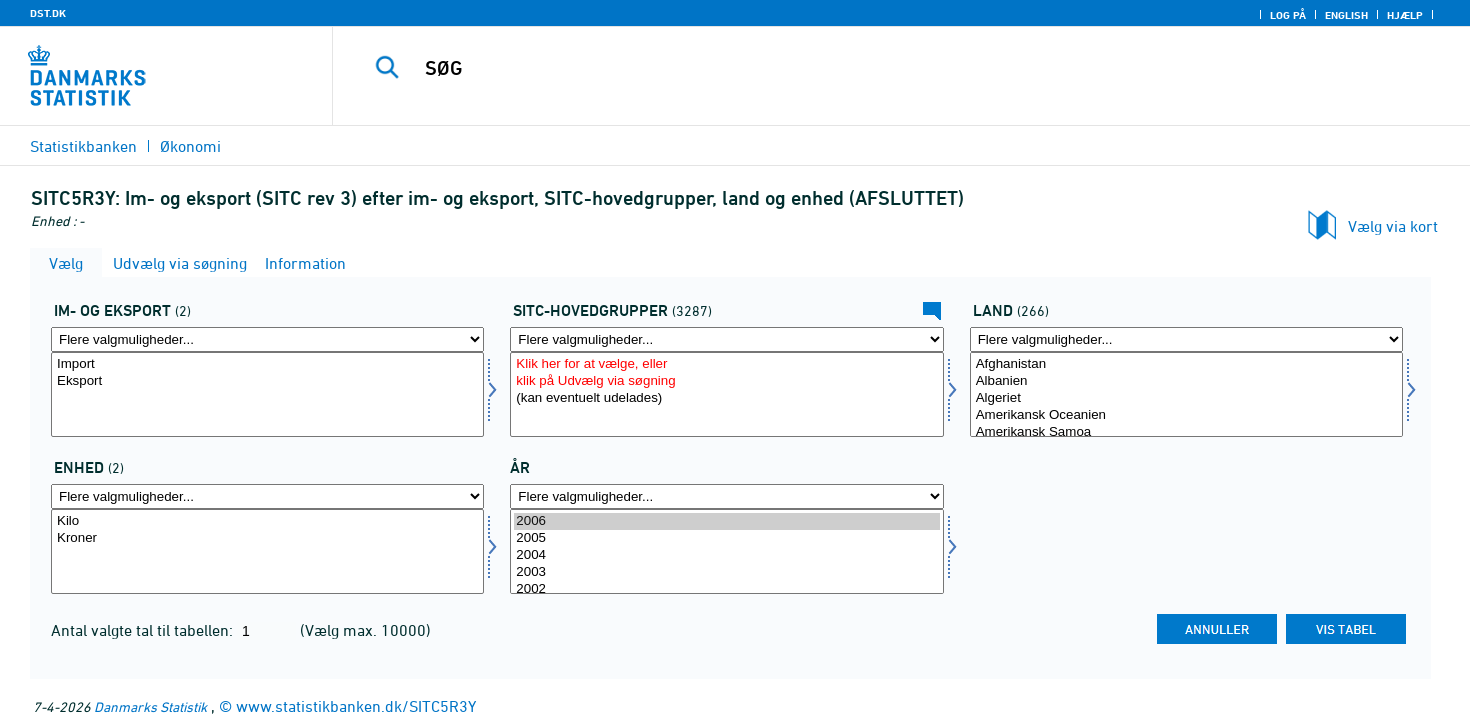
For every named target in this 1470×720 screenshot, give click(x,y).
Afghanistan (1186, 364)
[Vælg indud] (267, 394)
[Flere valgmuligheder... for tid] (726, 496)
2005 (726, 538)
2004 (726, 555)
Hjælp (1405, 15)
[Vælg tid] (726, 551)
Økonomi (190, 146)
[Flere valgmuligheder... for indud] (267, 339)
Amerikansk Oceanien (1186, 415)
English (1346, 15)
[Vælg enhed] (267, 551)
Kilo (267, 521)
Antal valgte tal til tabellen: (144, 630)
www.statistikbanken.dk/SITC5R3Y (356, 706)
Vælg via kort (1393, 226)
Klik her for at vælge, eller (726, 364)
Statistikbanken (83, 146)
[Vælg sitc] (726, 394)
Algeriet (1186, 398)
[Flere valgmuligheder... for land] (1186, 339)
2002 (726, 589)
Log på (1288, 15)
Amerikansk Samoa (1186, 432)
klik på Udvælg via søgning (726, 381)
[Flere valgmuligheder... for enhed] (267, 496)
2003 (726, 572)
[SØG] (866, 68)
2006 (726, 521)
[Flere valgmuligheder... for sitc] (726, 339)
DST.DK (48, 13)
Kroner (267, 538)
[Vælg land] (1186, 394)
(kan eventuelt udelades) (726, 398)
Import (267, 364)
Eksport (267, 381)
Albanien (1186, 381)
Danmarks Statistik (150, 706)
